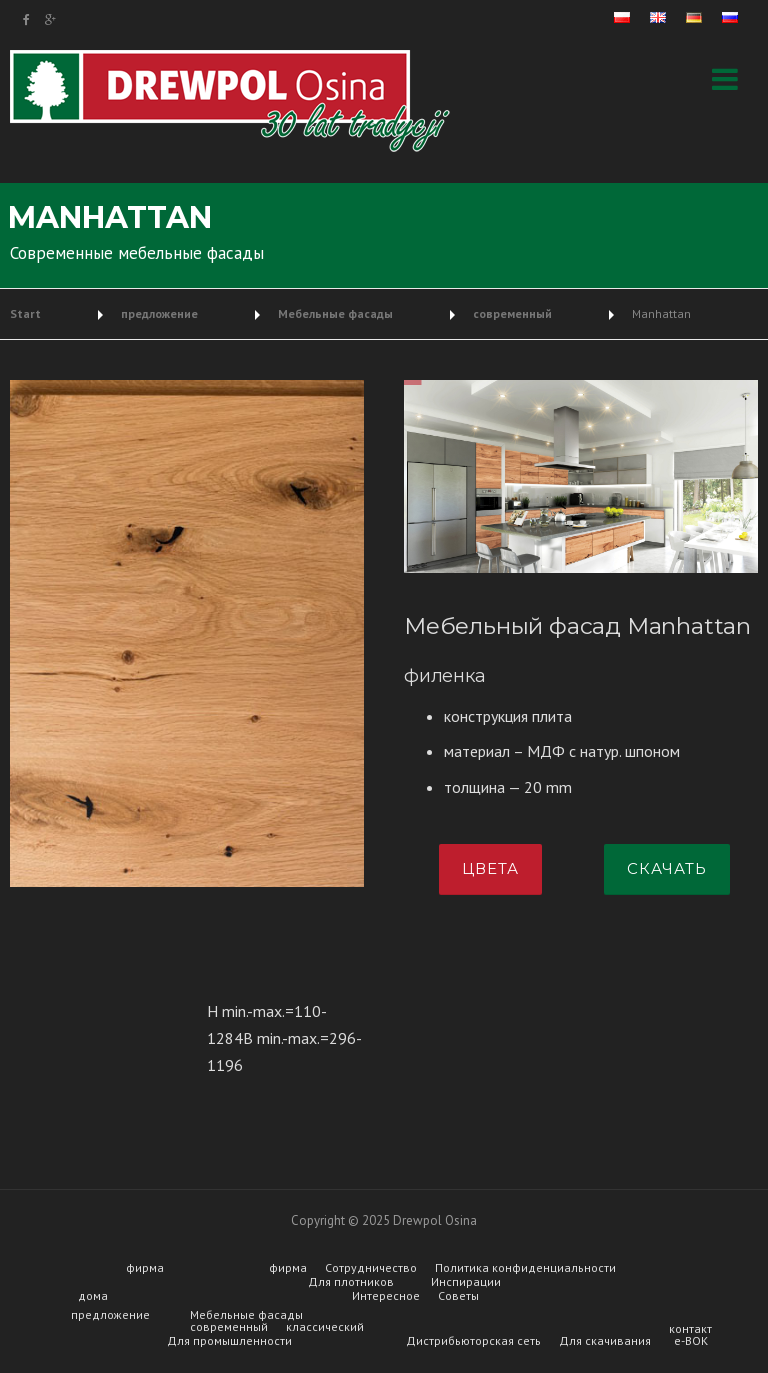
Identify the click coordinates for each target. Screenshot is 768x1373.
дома (93, 1296)
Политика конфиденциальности (525, 1268)
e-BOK (691, 1341)
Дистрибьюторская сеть (473, 1341)
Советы (458, 1296)
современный (229, 1327)
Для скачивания (605, 1341)
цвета (490, 868)
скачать (667, 868)
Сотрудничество (371, 1268)
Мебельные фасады (246, 1315)
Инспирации (466, 1282)
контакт (690, 1329)
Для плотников (351, 1282)
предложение (110, 1315)
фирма (145, 1268)
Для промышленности (229, 1341)
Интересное (386, 1296)
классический (325, 1327)
